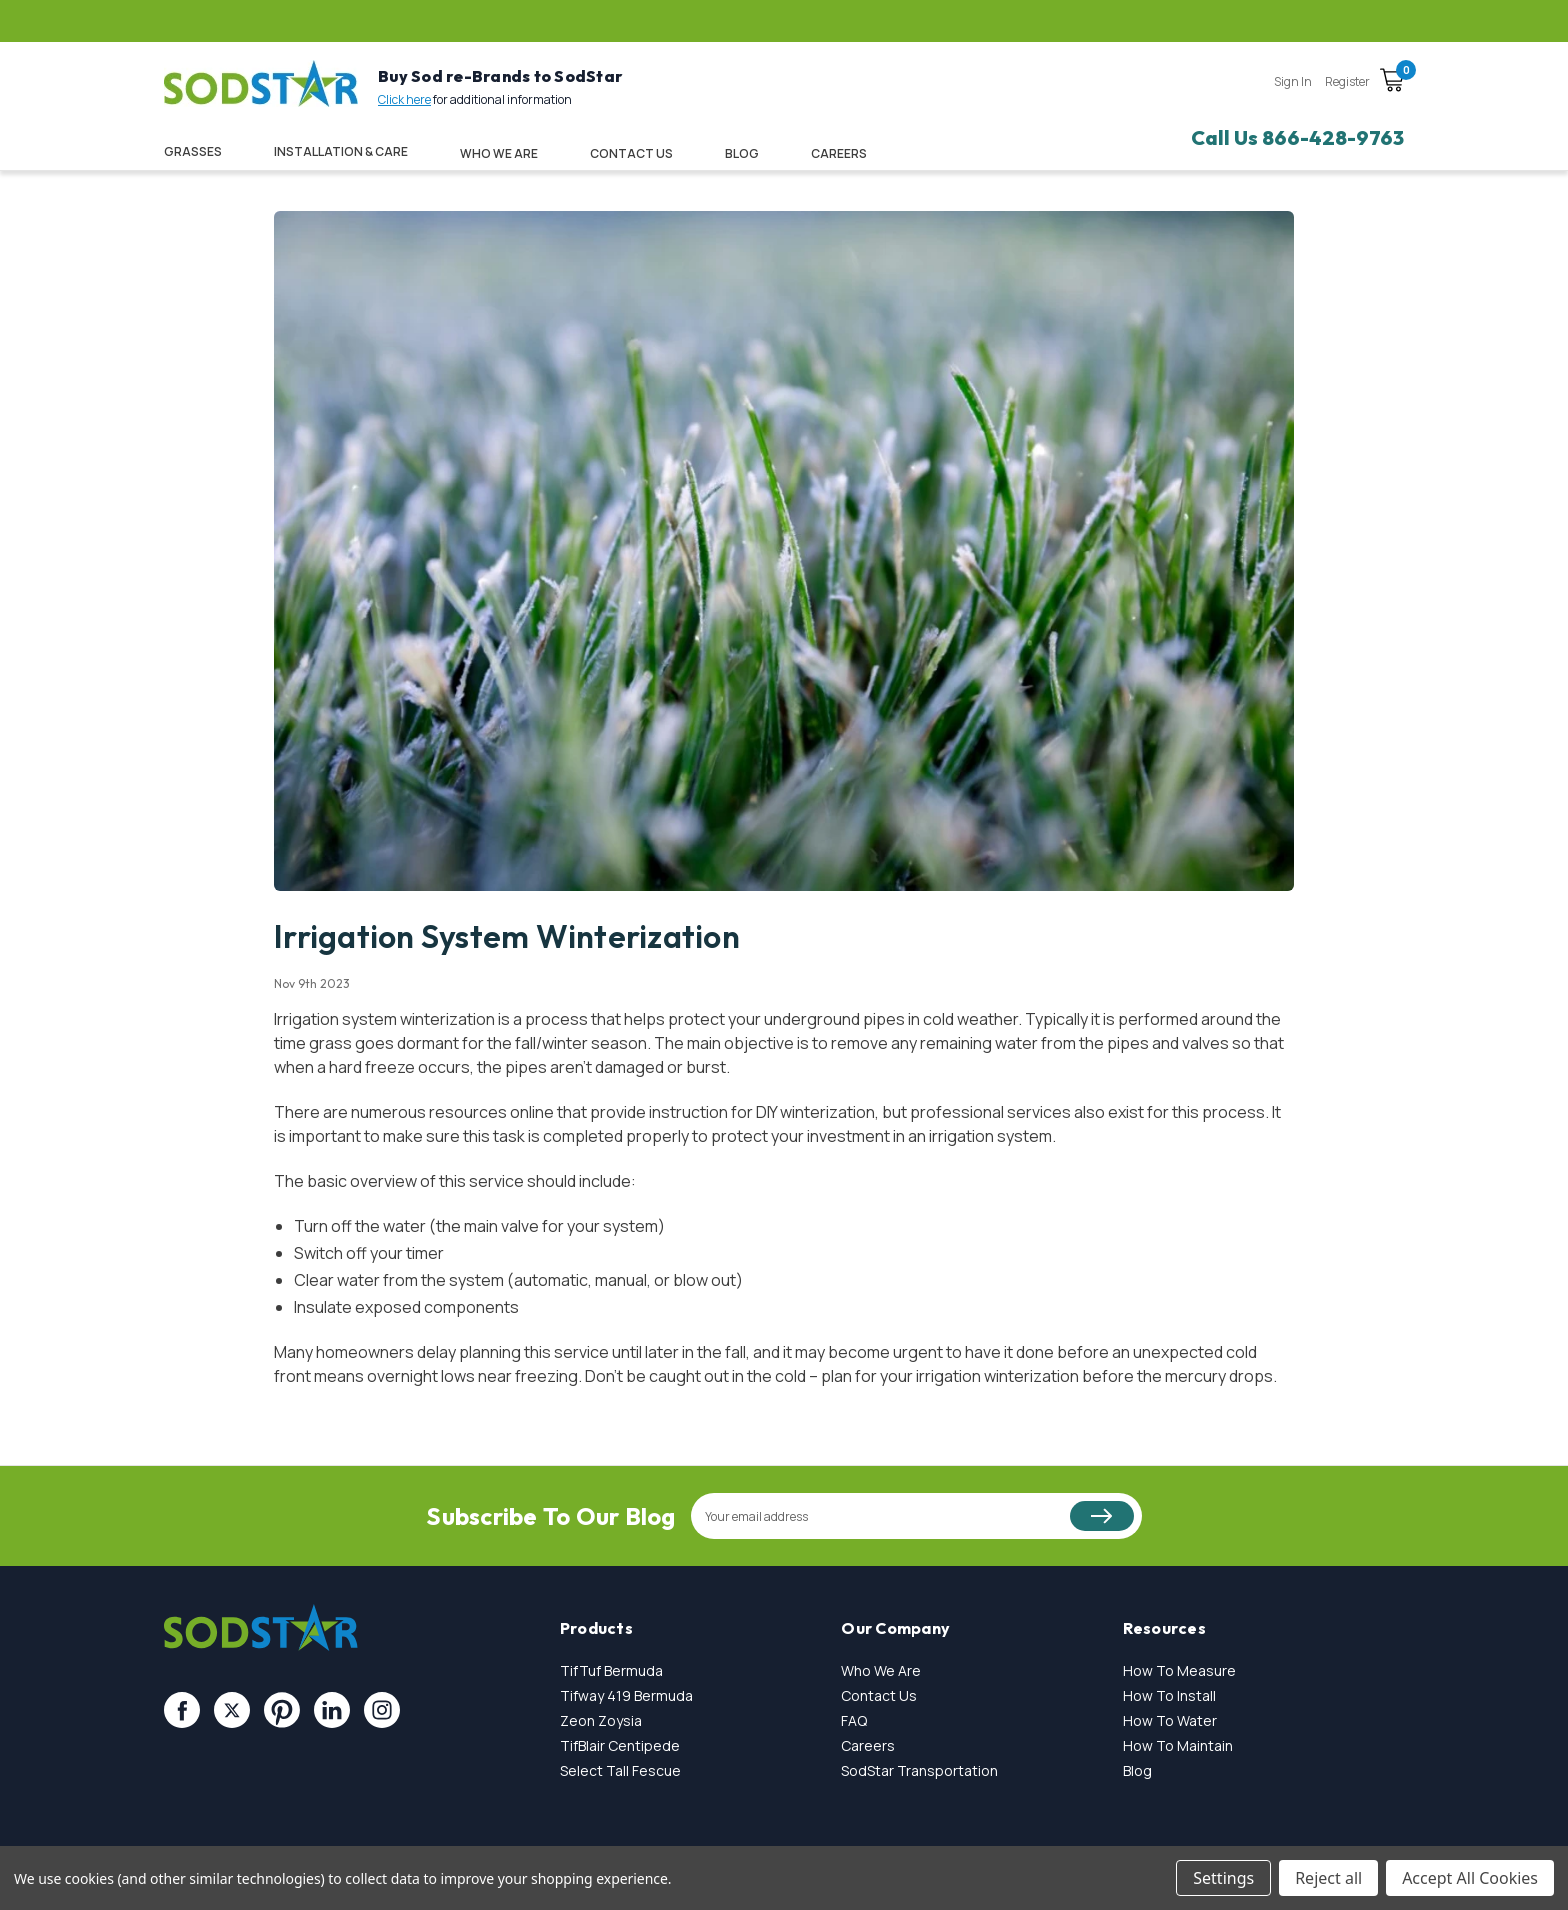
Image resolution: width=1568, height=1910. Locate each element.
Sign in (1293, 81)
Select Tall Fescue (620, 1770)
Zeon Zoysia (601, 1720)
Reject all (1328, 1878)
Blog (742, 153)
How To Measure (1179, 1670)
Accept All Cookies (1470, 1878)
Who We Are (499, 153)
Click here (404, 99)
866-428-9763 (1333, 137)
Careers (868, 1745)
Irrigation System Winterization (507, 936)
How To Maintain (1178, 1745)
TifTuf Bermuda (611, 1670)
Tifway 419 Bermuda (626, 1695)
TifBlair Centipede (620, 1745)
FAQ (854, 1720)
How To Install (1169, 1695)
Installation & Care (341, 151)
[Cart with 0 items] (1392, 83)
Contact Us (631, 153)
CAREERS (839, 153)
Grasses (193, 151)
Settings (1223, 1878)
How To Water (1170, 1720)
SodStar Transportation (919, 1770)
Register (1347, 81)
